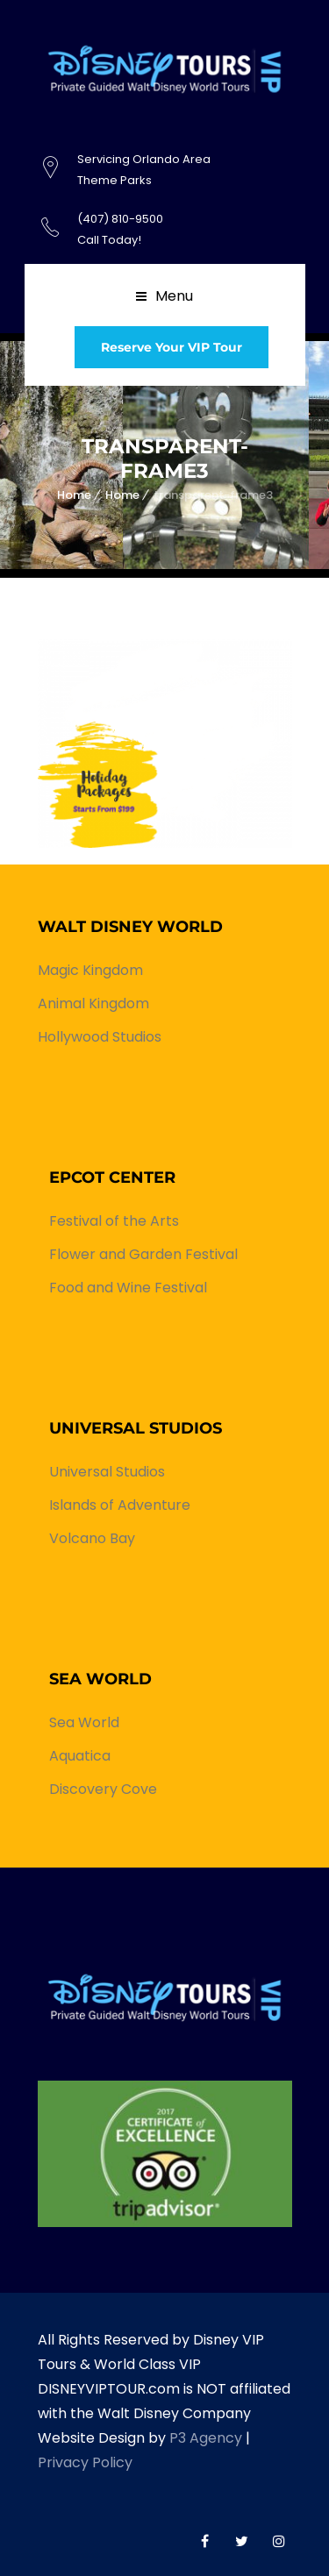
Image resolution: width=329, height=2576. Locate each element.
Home (74, 495)
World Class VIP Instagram (279, 2541)
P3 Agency (205, 2438)
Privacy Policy (85, 2462)
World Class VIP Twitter (242, 2541)
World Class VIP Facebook (205, 2541)
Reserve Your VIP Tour (171, 347)
